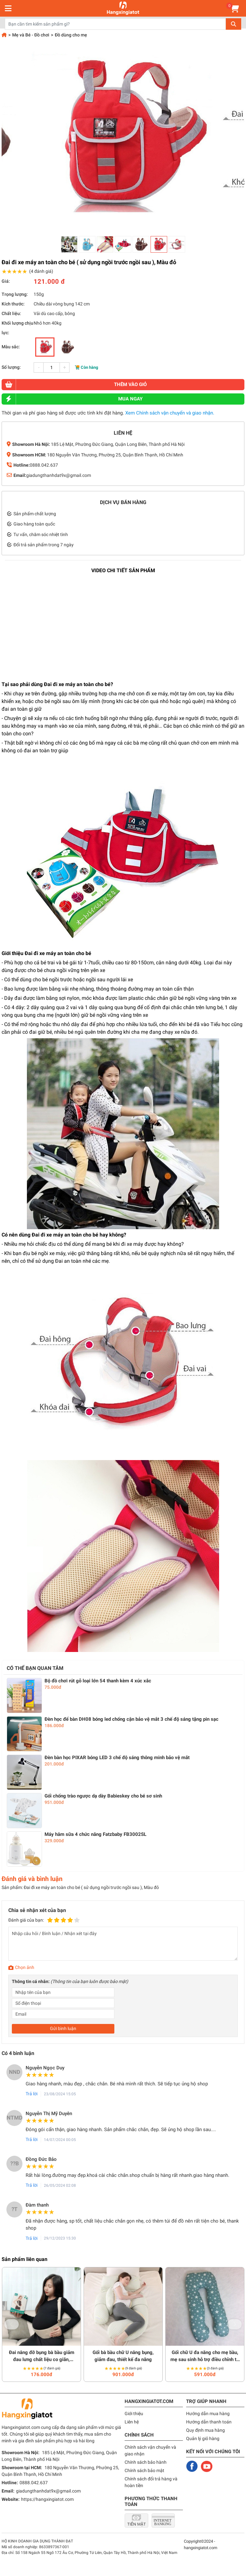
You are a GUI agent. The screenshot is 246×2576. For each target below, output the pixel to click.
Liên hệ (132, 2421)
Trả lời (31, 2093)
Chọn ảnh (24, 1967)
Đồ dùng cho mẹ (71, 34)
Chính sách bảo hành (146, 2462)
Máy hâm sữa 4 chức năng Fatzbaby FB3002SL (95, 1834)
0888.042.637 (44, 465)
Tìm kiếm (233, 24)
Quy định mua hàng (205, 2430)
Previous (11, 2324)
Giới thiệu (134, 2413)
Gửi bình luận (63, 2028)
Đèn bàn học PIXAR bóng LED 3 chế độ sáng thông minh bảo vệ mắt (117, 1757)
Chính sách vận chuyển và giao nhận (150, 2450)
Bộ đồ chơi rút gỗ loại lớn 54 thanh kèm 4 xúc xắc (98, 1681)
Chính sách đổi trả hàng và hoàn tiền (151, 2482)
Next (234, 2324)
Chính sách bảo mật (144, 2470)
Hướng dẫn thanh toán (209, 2421)
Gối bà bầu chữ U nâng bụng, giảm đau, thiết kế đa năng (123, 2356)
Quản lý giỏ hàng (202, 2438)
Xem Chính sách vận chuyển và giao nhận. (169, 413)
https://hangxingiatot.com (47, 2499)
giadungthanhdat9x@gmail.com (58, 475)
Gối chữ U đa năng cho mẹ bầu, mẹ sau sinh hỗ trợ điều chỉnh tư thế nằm (204, 2356)
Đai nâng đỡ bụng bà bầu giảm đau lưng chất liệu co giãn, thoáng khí (41, 2356)
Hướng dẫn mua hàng (208, 2413)
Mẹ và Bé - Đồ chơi (30, 34)
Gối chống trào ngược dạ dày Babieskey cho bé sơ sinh (103, 1796)
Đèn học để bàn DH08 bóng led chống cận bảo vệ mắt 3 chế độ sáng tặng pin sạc (131, 1719)
